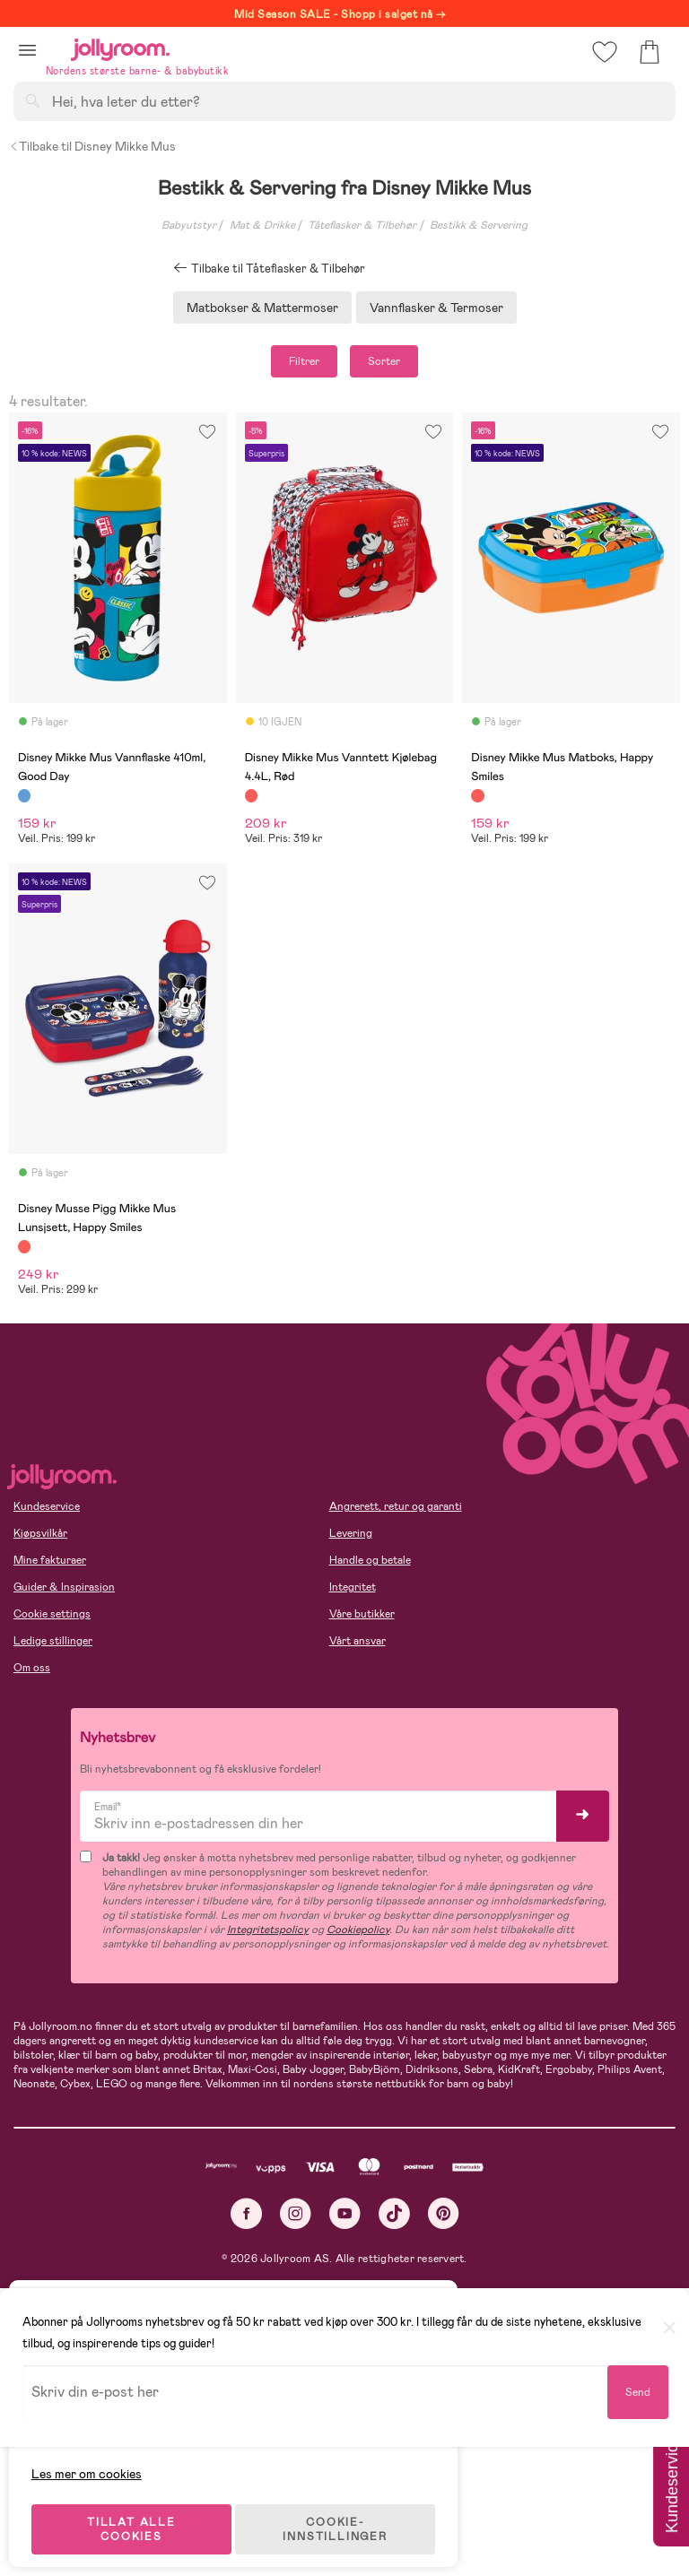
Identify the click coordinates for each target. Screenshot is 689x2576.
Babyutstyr (188, 225)
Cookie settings (52, 1614)
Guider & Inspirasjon (64, 1587)
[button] (27, 50)
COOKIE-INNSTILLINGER (345, 2515)
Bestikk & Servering (479, 225)
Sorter (384, 361)
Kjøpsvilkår (40, 1533)
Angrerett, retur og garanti (395, 1506)
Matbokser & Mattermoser (262, 307)
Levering (350, 1533)
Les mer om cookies (95, 2459)
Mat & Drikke (262, 225)
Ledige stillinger (52, 1641)
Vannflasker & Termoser (436, 307)
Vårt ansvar (357, 1641)
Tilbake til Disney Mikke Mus (92, 146)
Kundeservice (46, 1506)
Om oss (31, 1668)
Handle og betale (370, 1560)
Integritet (352, 1587)
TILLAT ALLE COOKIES (139, 2515)
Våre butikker (362, 1614)
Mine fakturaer (49, 1560)
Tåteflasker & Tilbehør (362, 225)
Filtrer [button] (304, 361)
